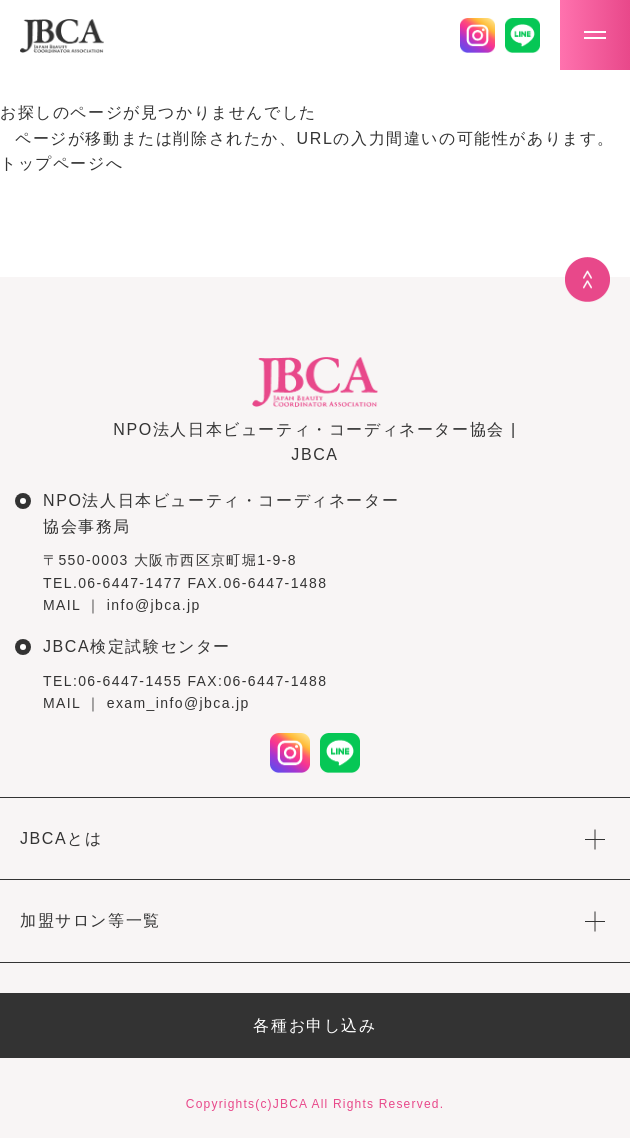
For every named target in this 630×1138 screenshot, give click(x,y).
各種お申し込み (314, 1025)
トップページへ (61, 163)
